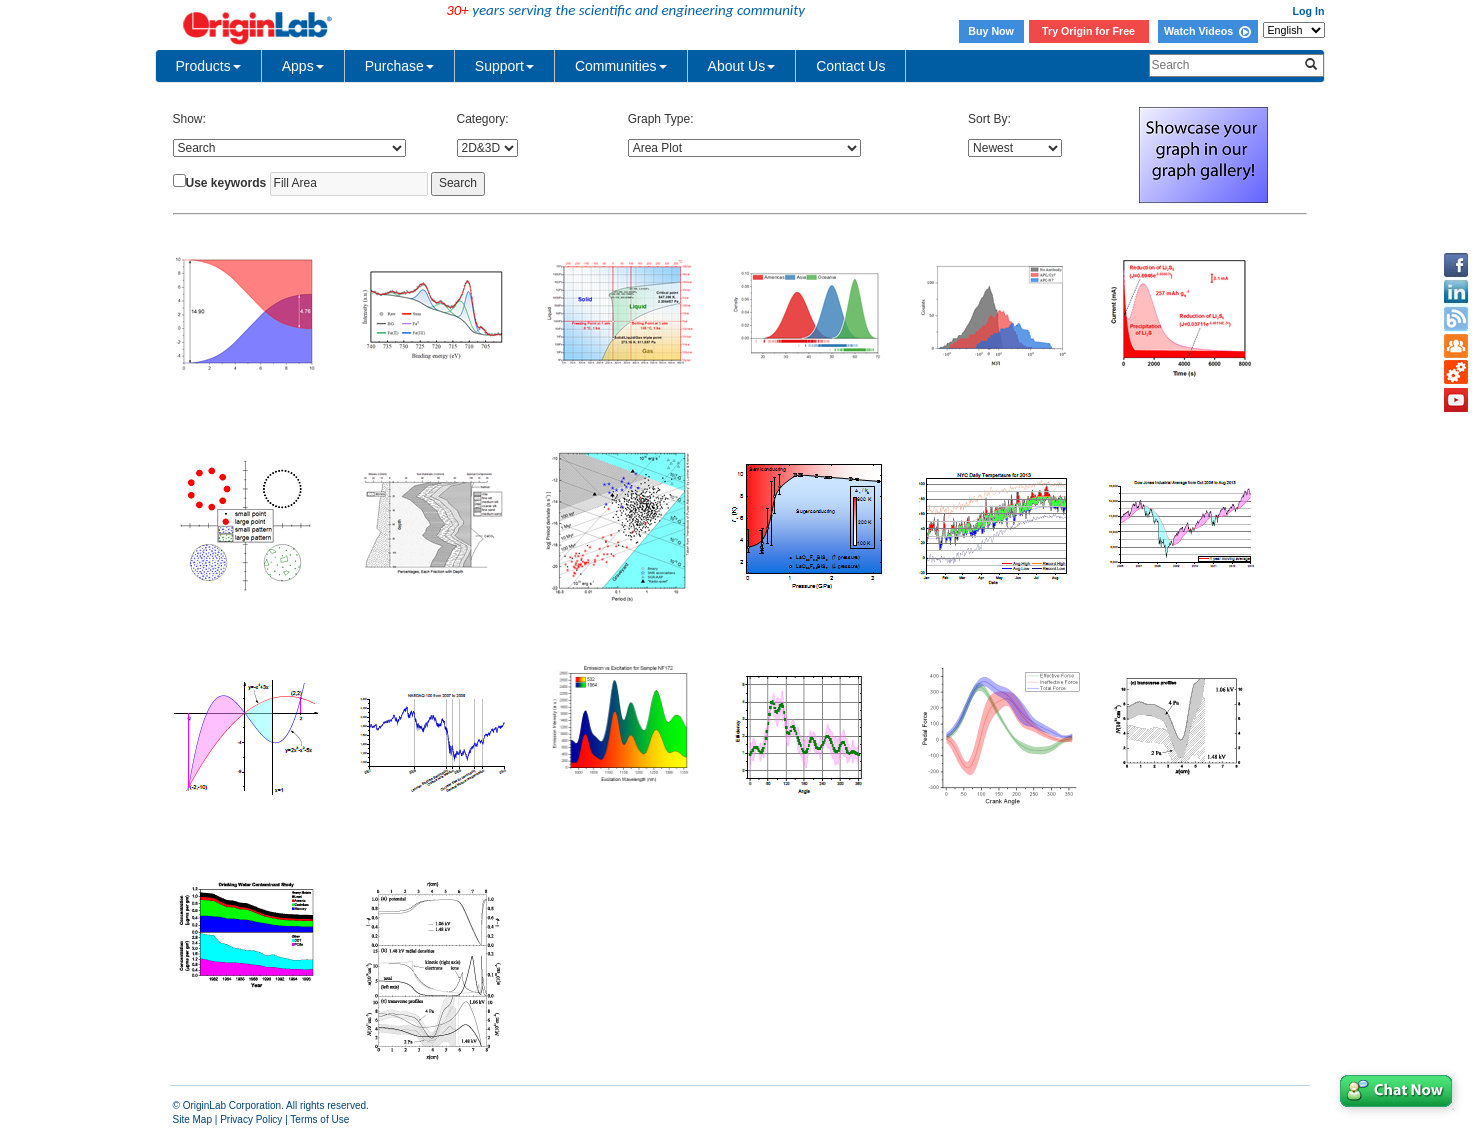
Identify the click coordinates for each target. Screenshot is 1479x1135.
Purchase (399, 66)
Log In (1309, 11)
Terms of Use (319, 1119)
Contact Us (850, 66)
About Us (742, 66)
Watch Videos (1207, 31)
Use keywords (226, 183)
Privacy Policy (251, 1119)
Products (208, 66)
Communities (621, 66)
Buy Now (991, 31)
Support (504, 66)
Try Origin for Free (1088, 31)
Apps (303, 66)
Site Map (192, 1119)
